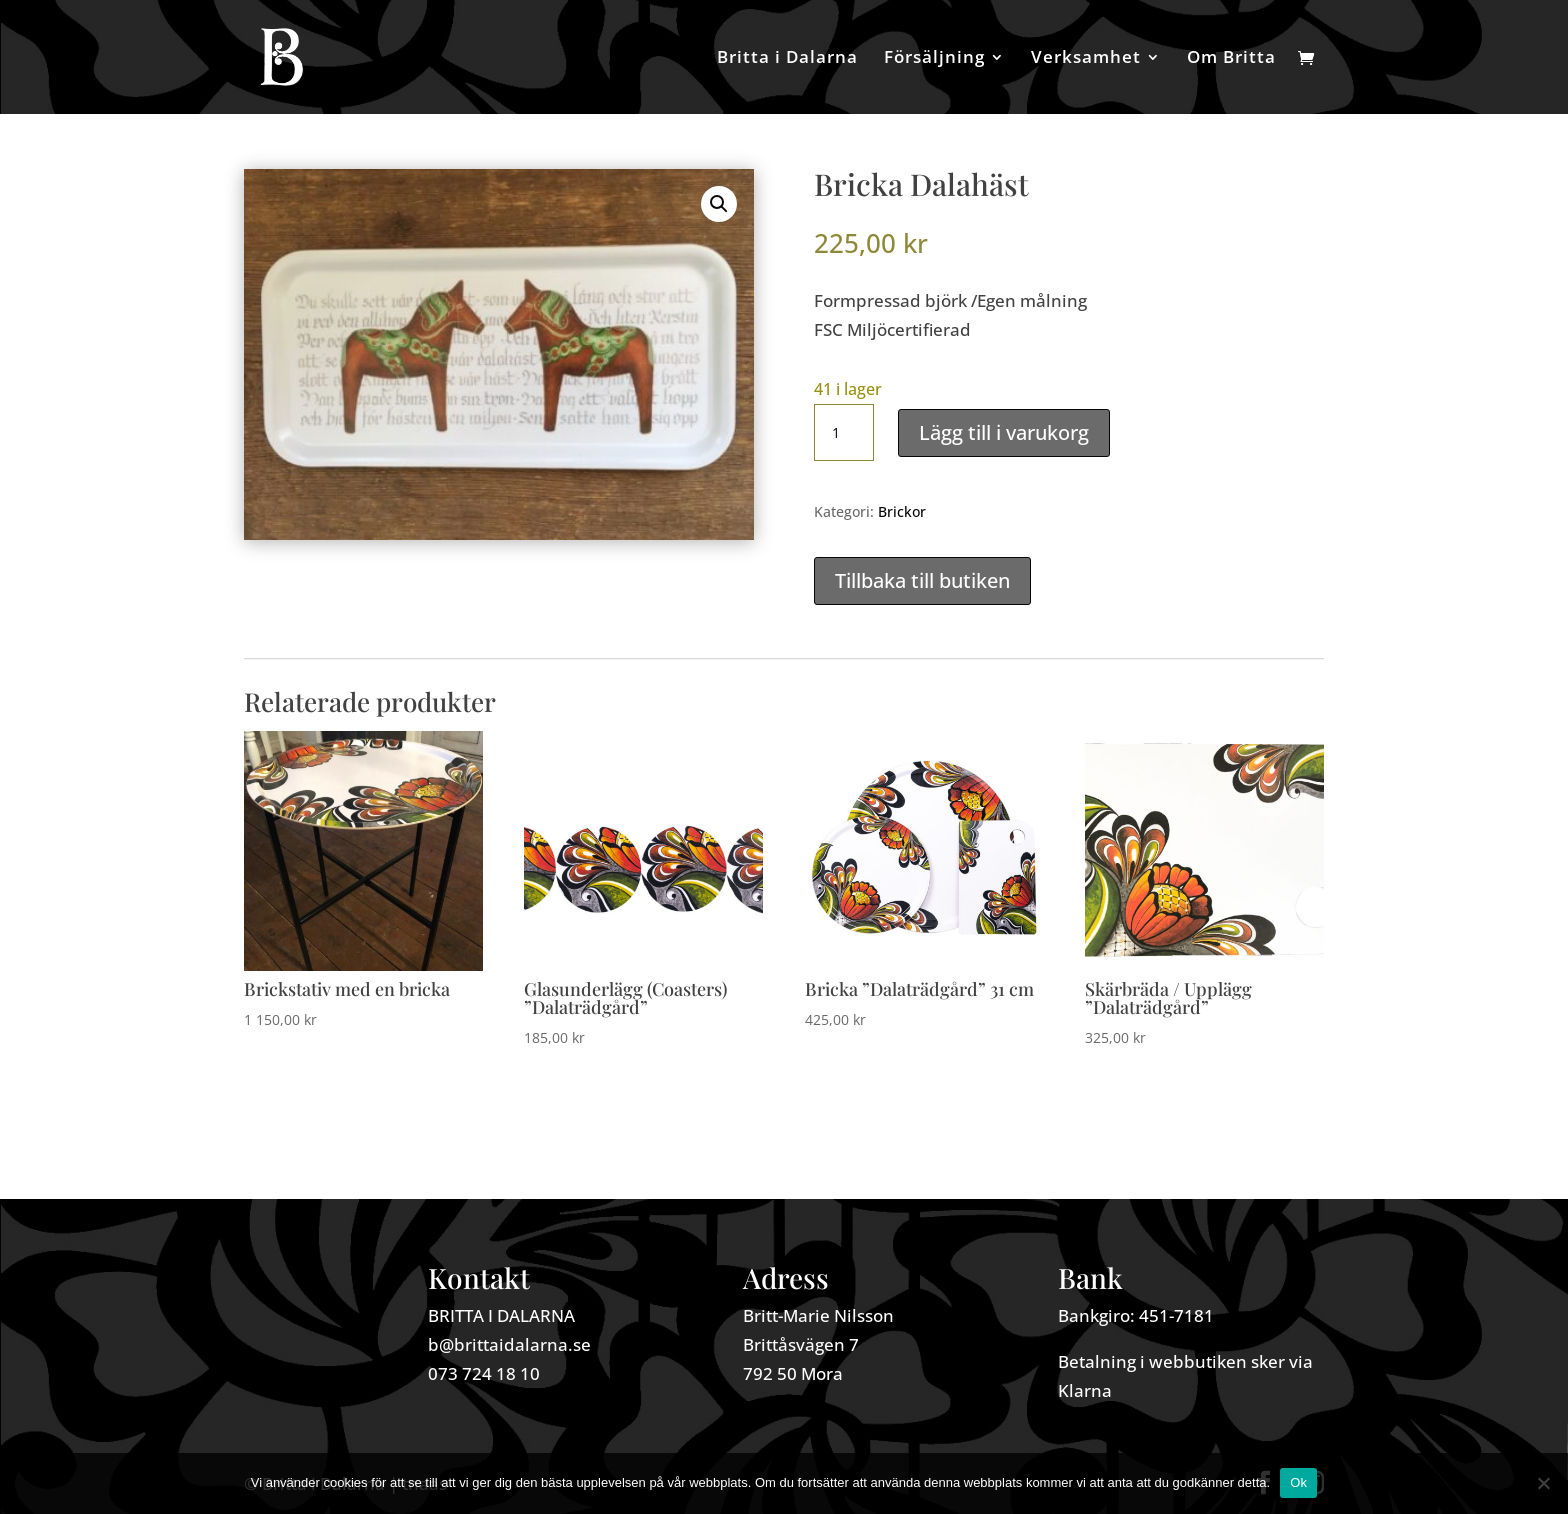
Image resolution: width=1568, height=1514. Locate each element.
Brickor (902, 511)
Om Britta (1231, 59)
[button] (719, 204)
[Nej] (1543, 1483)
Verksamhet (1086, 59)
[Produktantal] (844, 433)
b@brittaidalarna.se (509, 1344)
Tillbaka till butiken (922, 580)
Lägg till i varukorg (1004, 432)
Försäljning (934, 59)
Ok (1298, 1482)
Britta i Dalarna (787, 59)
